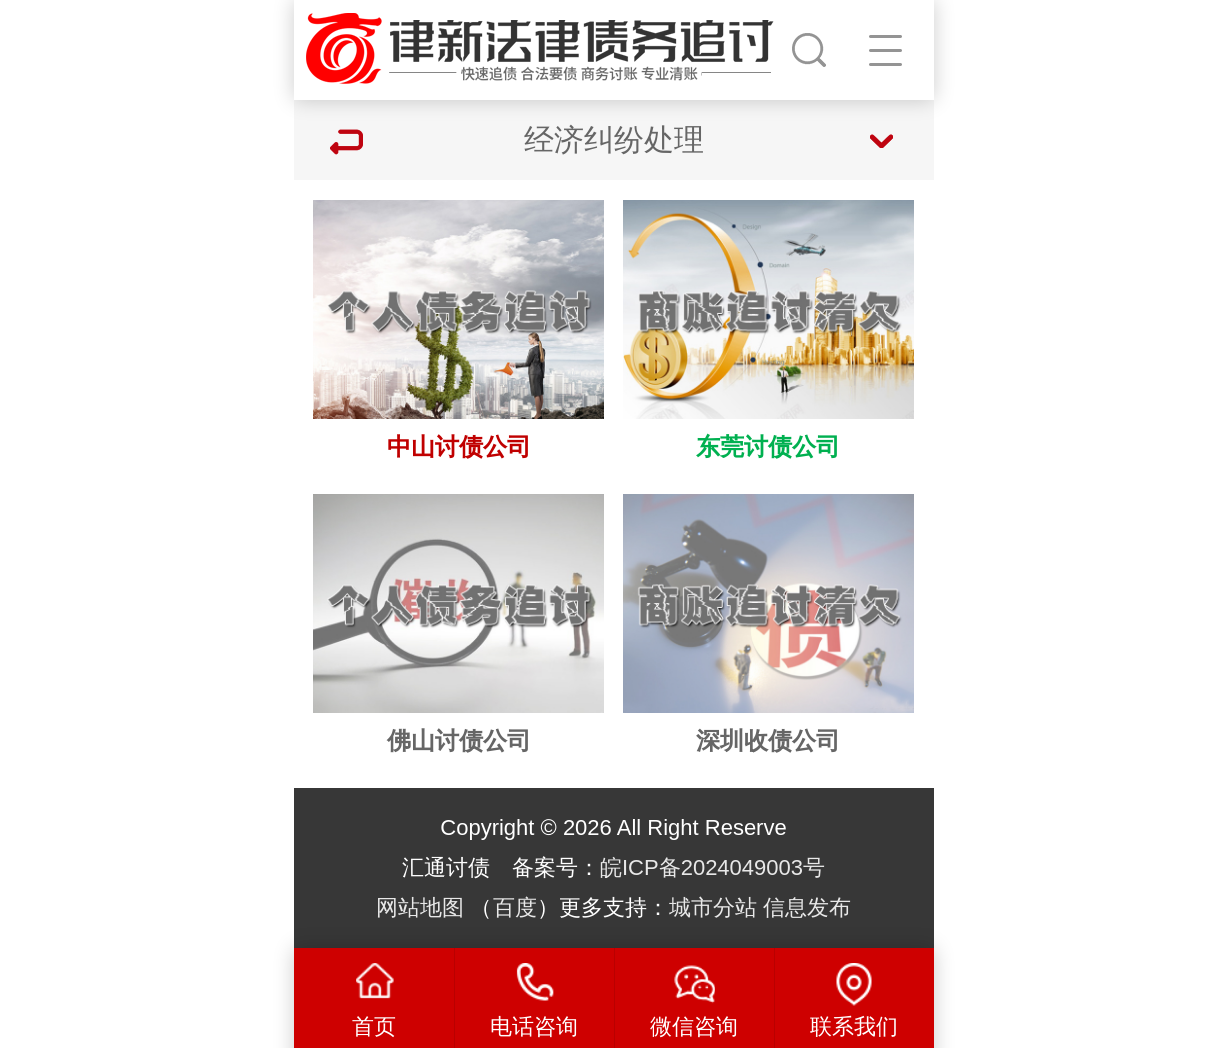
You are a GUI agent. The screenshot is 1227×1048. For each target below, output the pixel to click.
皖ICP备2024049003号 (712, 867)
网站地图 (420, 907)
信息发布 (807, 907)
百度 (515, 907)
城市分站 (713, 907)
